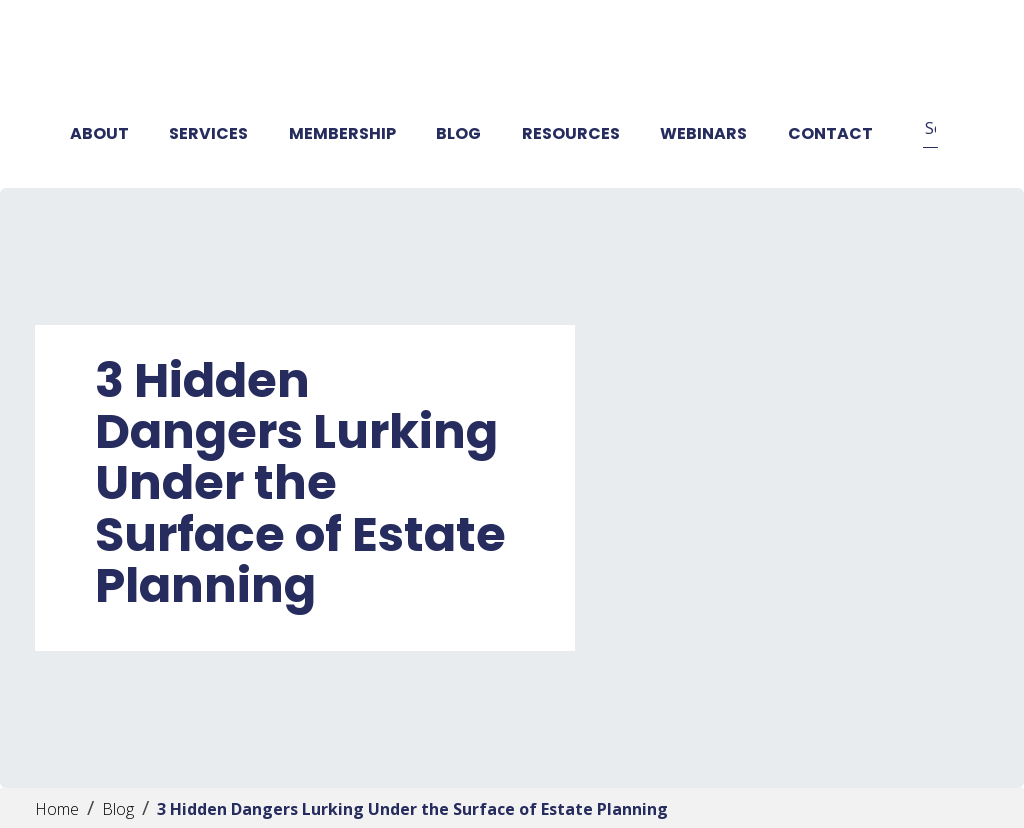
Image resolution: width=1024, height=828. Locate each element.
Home (57, 809)
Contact (830, 133)
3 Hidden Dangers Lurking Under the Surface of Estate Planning (412, 809)
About (99, 133)
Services (208, 133)
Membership (342, 133)
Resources (571, 133)
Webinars (703, 133)
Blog (458, 133)
